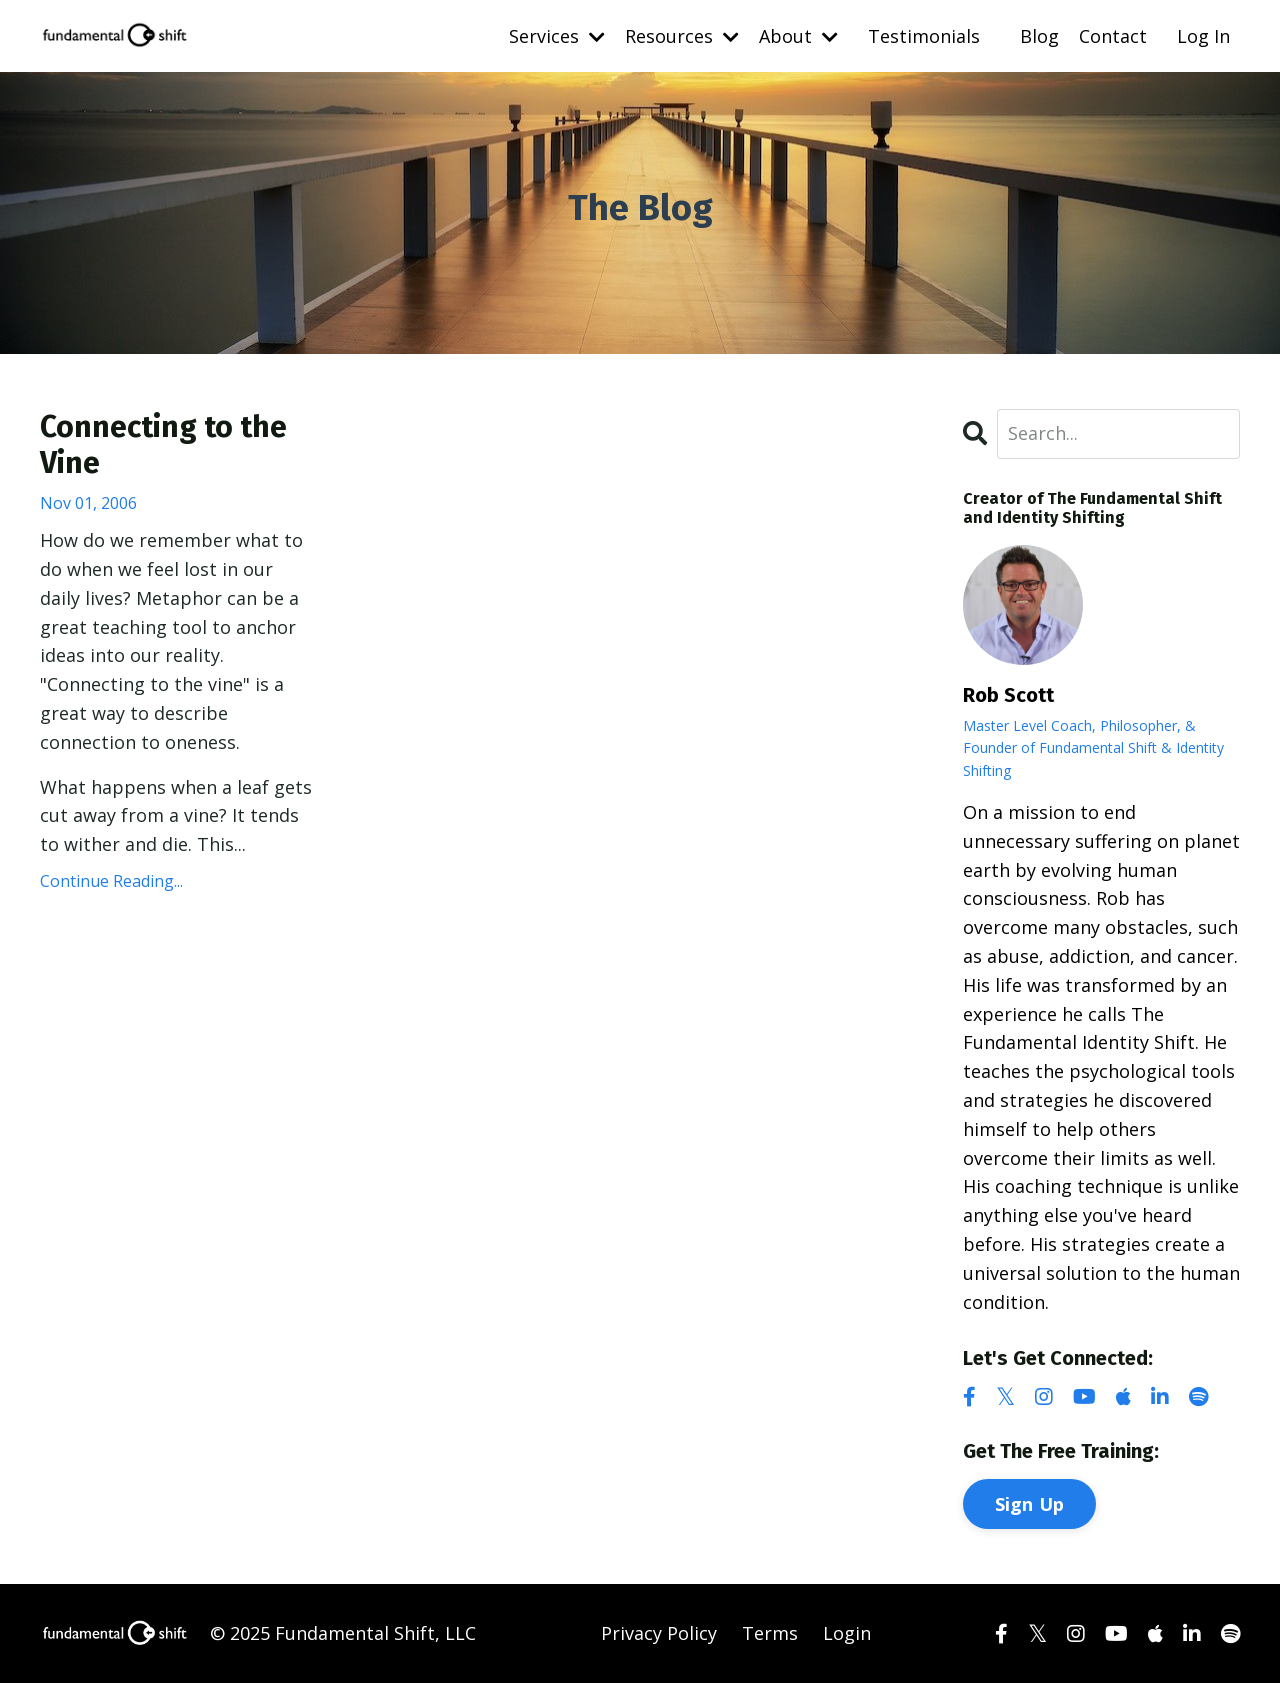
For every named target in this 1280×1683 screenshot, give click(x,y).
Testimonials (924, 36)
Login (847, 1633)
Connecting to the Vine (163, 445)
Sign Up (1030, 1504)
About (798, 36)
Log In (1203, 36)
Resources (682, 36)
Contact (1113, 36)
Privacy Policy (659, 1633)
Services (557, 36)
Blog (1039, 36)
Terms (770, 1633)
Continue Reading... (111, 881)
